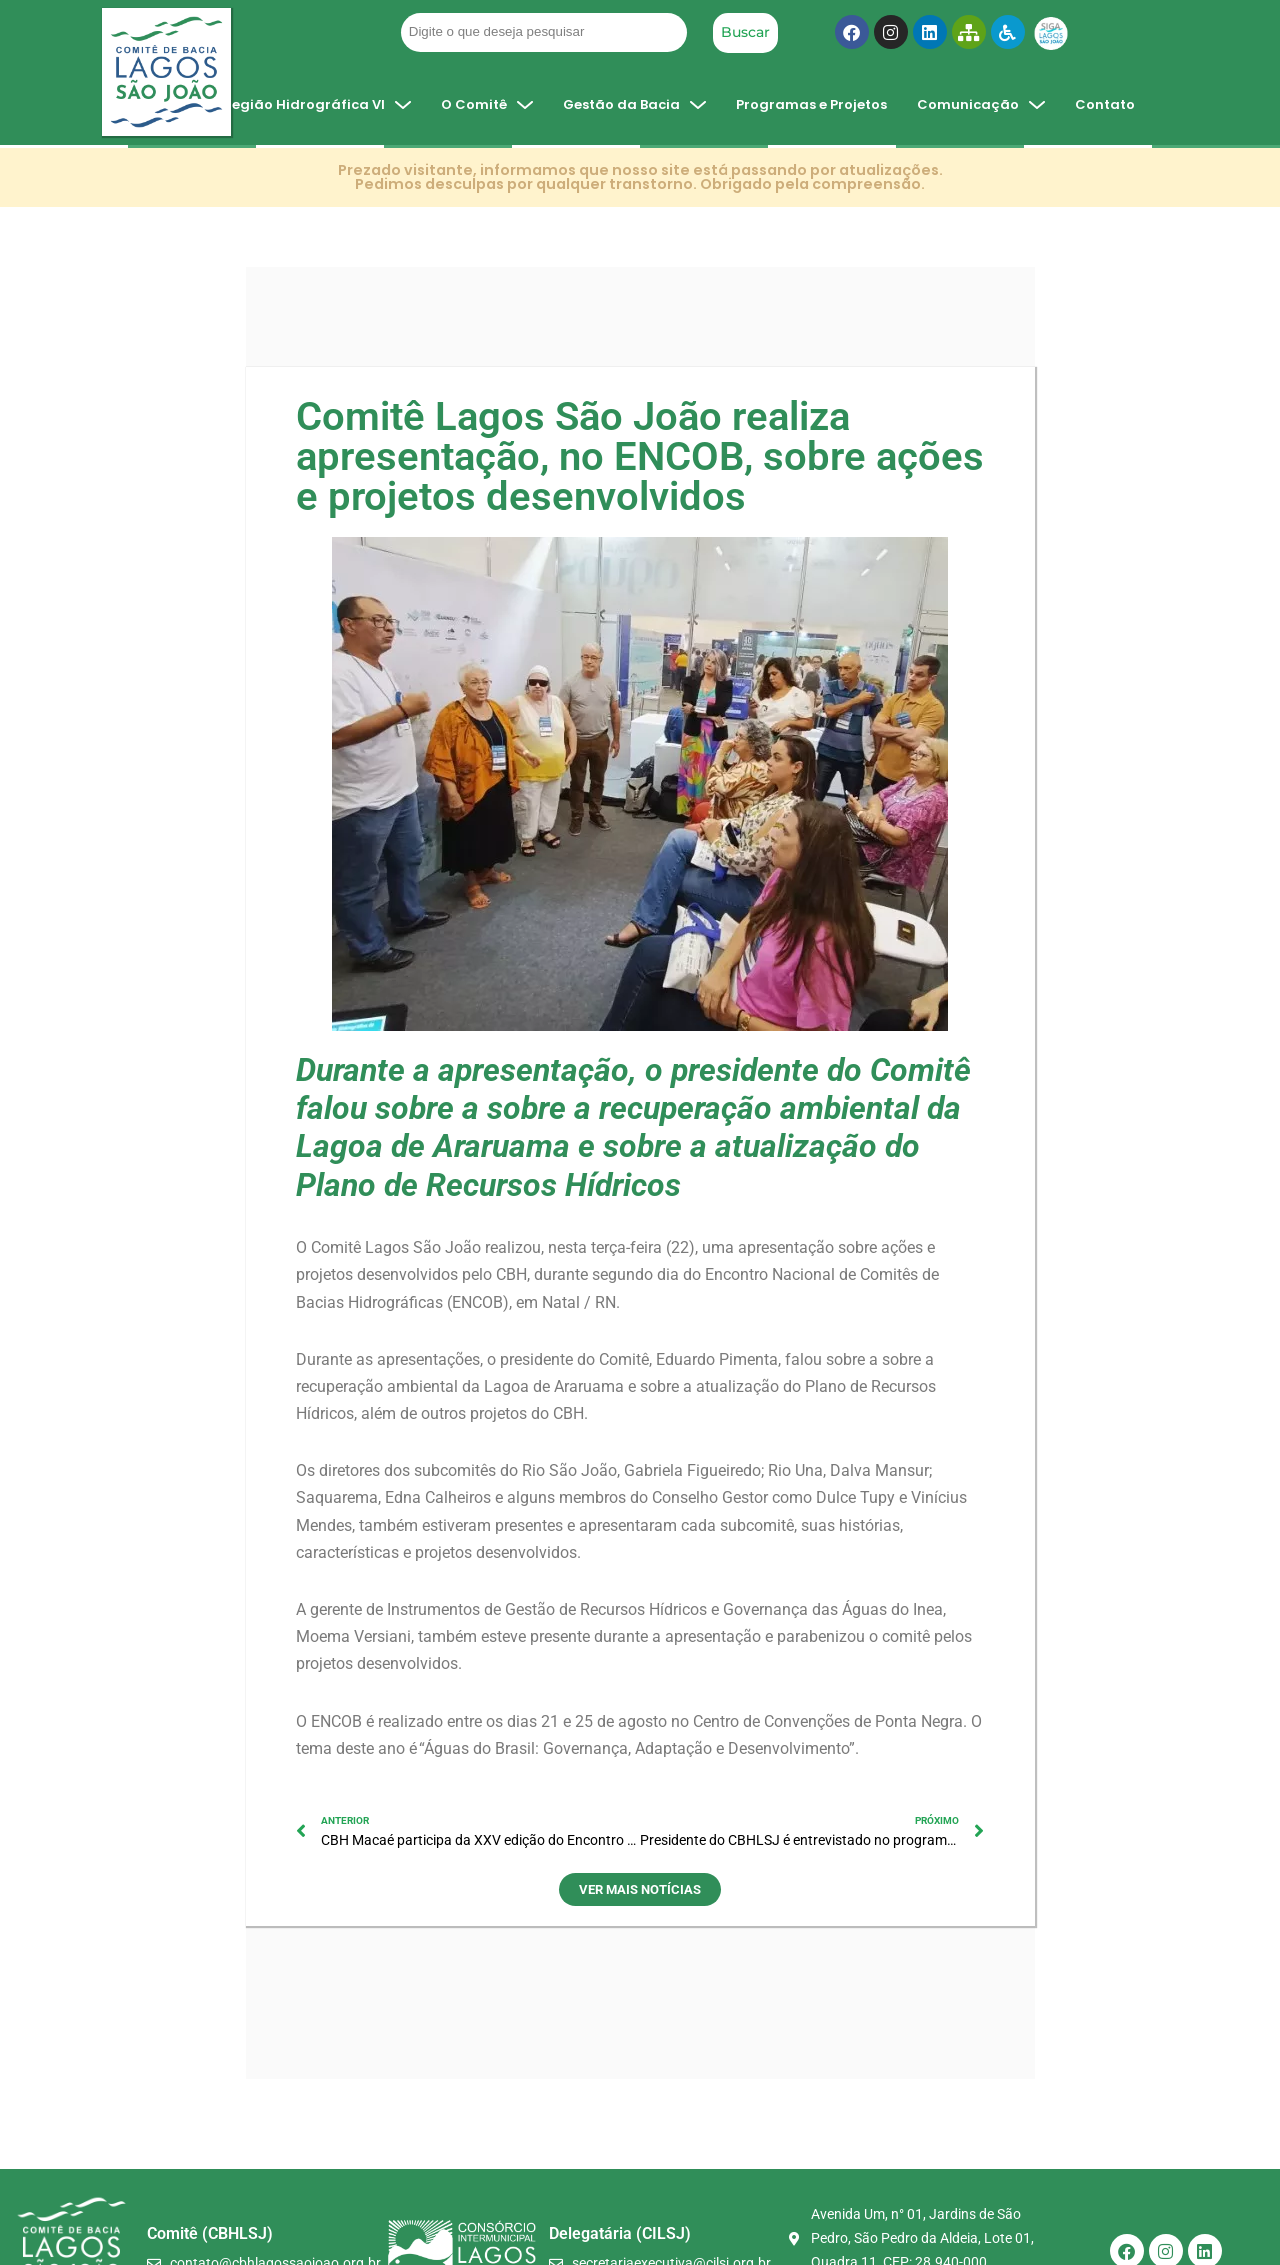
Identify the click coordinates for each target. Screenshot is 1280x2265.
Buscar (745, 32)
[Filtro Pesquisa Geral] (544, 32)
